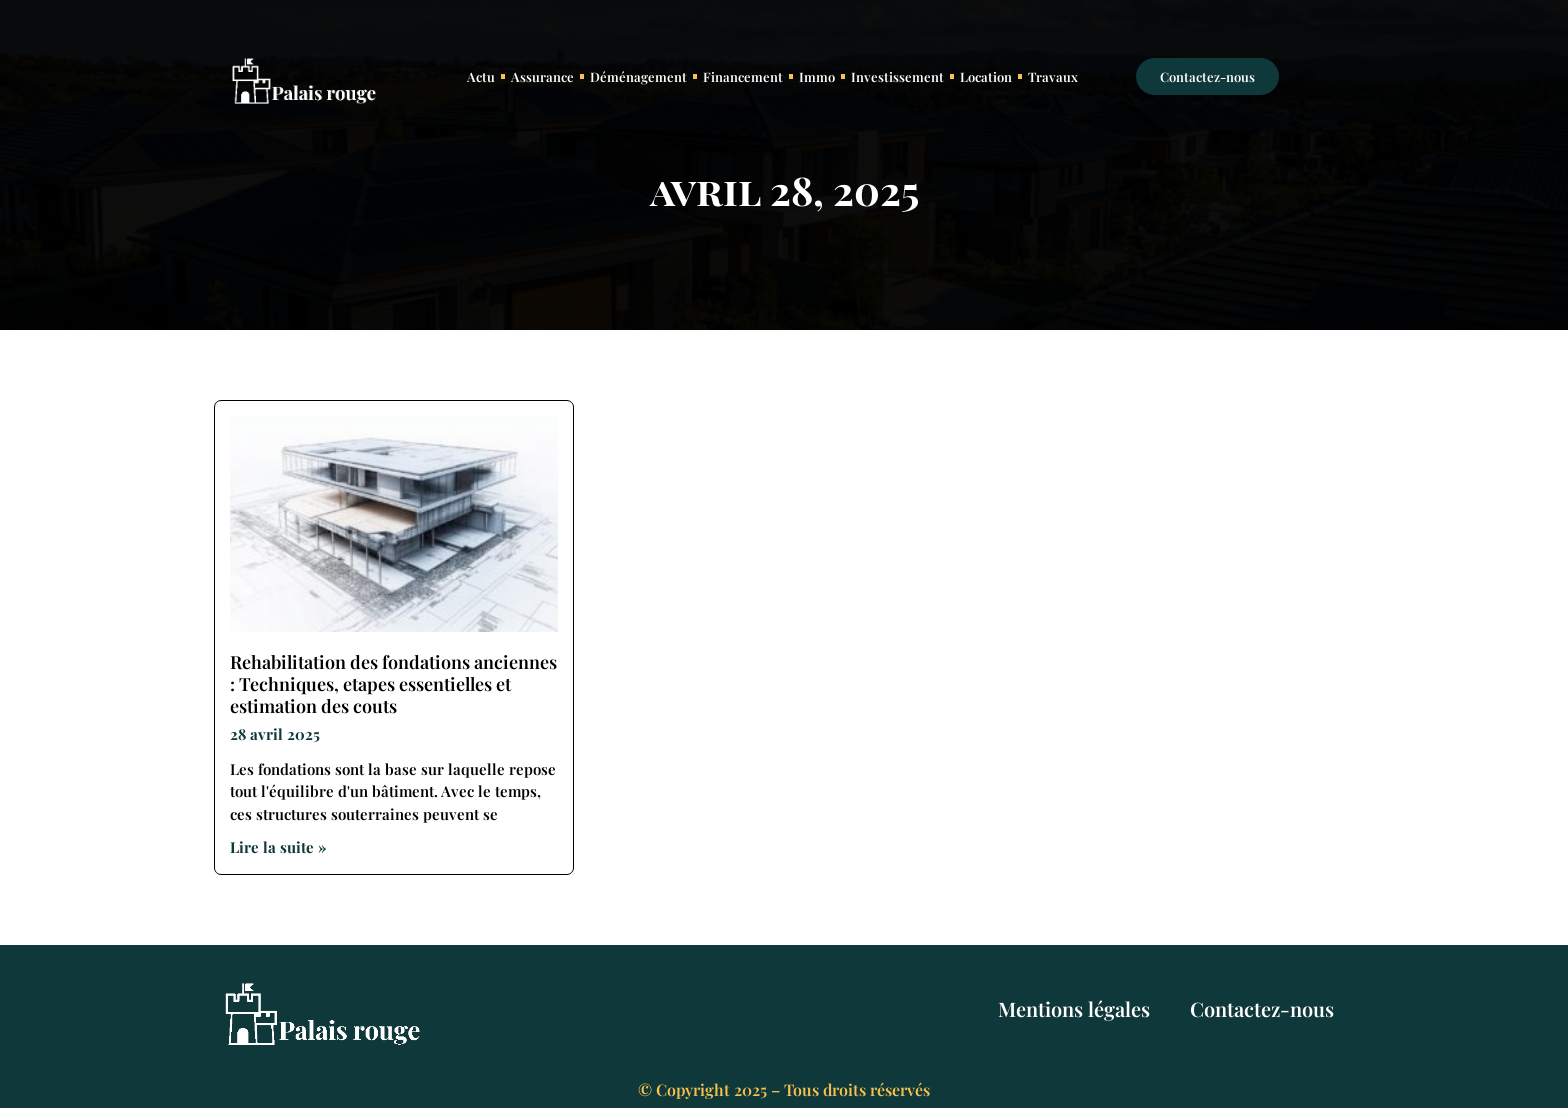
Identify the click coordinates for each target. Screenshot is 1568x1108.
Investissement (897, 76)
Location (986, 76)
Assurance (542, 76)
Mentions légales (1074, 1008)
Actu (481, 76)
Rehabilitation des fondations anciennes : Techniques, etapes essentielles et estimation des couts (393, 683)
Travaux (1053, 76)
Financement (743, 76)
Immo (817, 76)
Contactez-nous (1262, 1008)
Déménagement (638, 76)
